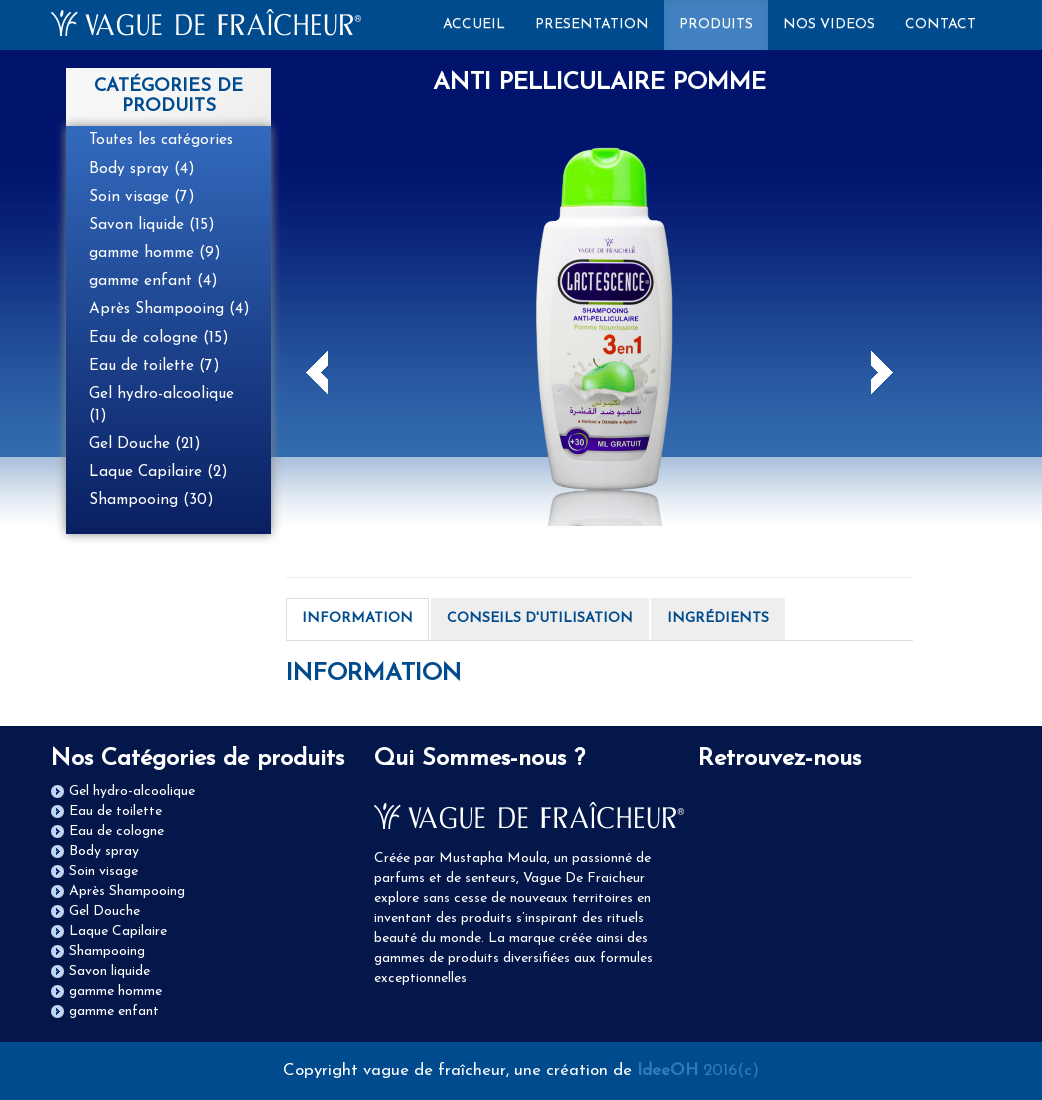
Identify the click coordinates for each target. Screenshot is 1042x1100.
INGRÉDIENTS (718, 618)
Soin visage (103, 871)
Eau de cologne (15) (159, 338)
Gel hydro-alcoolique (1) (161, 405)
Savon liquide (109, 971)
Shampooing (107, 951)
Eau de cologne (116, 831)
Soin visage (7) (142, 197)
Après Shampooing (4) (169, 309)
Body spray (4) (142, 169)
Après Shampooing (127, 891)
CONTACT (940, 24)
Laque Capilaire (118, 931)
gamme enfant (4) (153, 281)
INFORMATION (357, 618)
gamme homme (115, 991)
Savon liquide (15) (152, 225)
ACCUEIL (481, 23)
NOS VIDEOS (829, 24)
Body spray (104, 851)
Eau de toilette (115, 811)
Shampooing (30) (151, 500)
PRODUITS (716, 24)
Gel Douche (104, 911)
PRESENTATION (592, 24)
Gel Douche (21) (145, 444)
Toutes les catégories (161, 140)
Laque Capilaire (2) (158, 472)
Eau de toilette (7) (154, 366)
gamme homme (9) (155, 253)
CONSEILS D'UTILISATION (540, 618)
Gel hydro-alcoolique (132, 791)
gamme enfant (114, 1011)
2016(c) (698, 1070)
